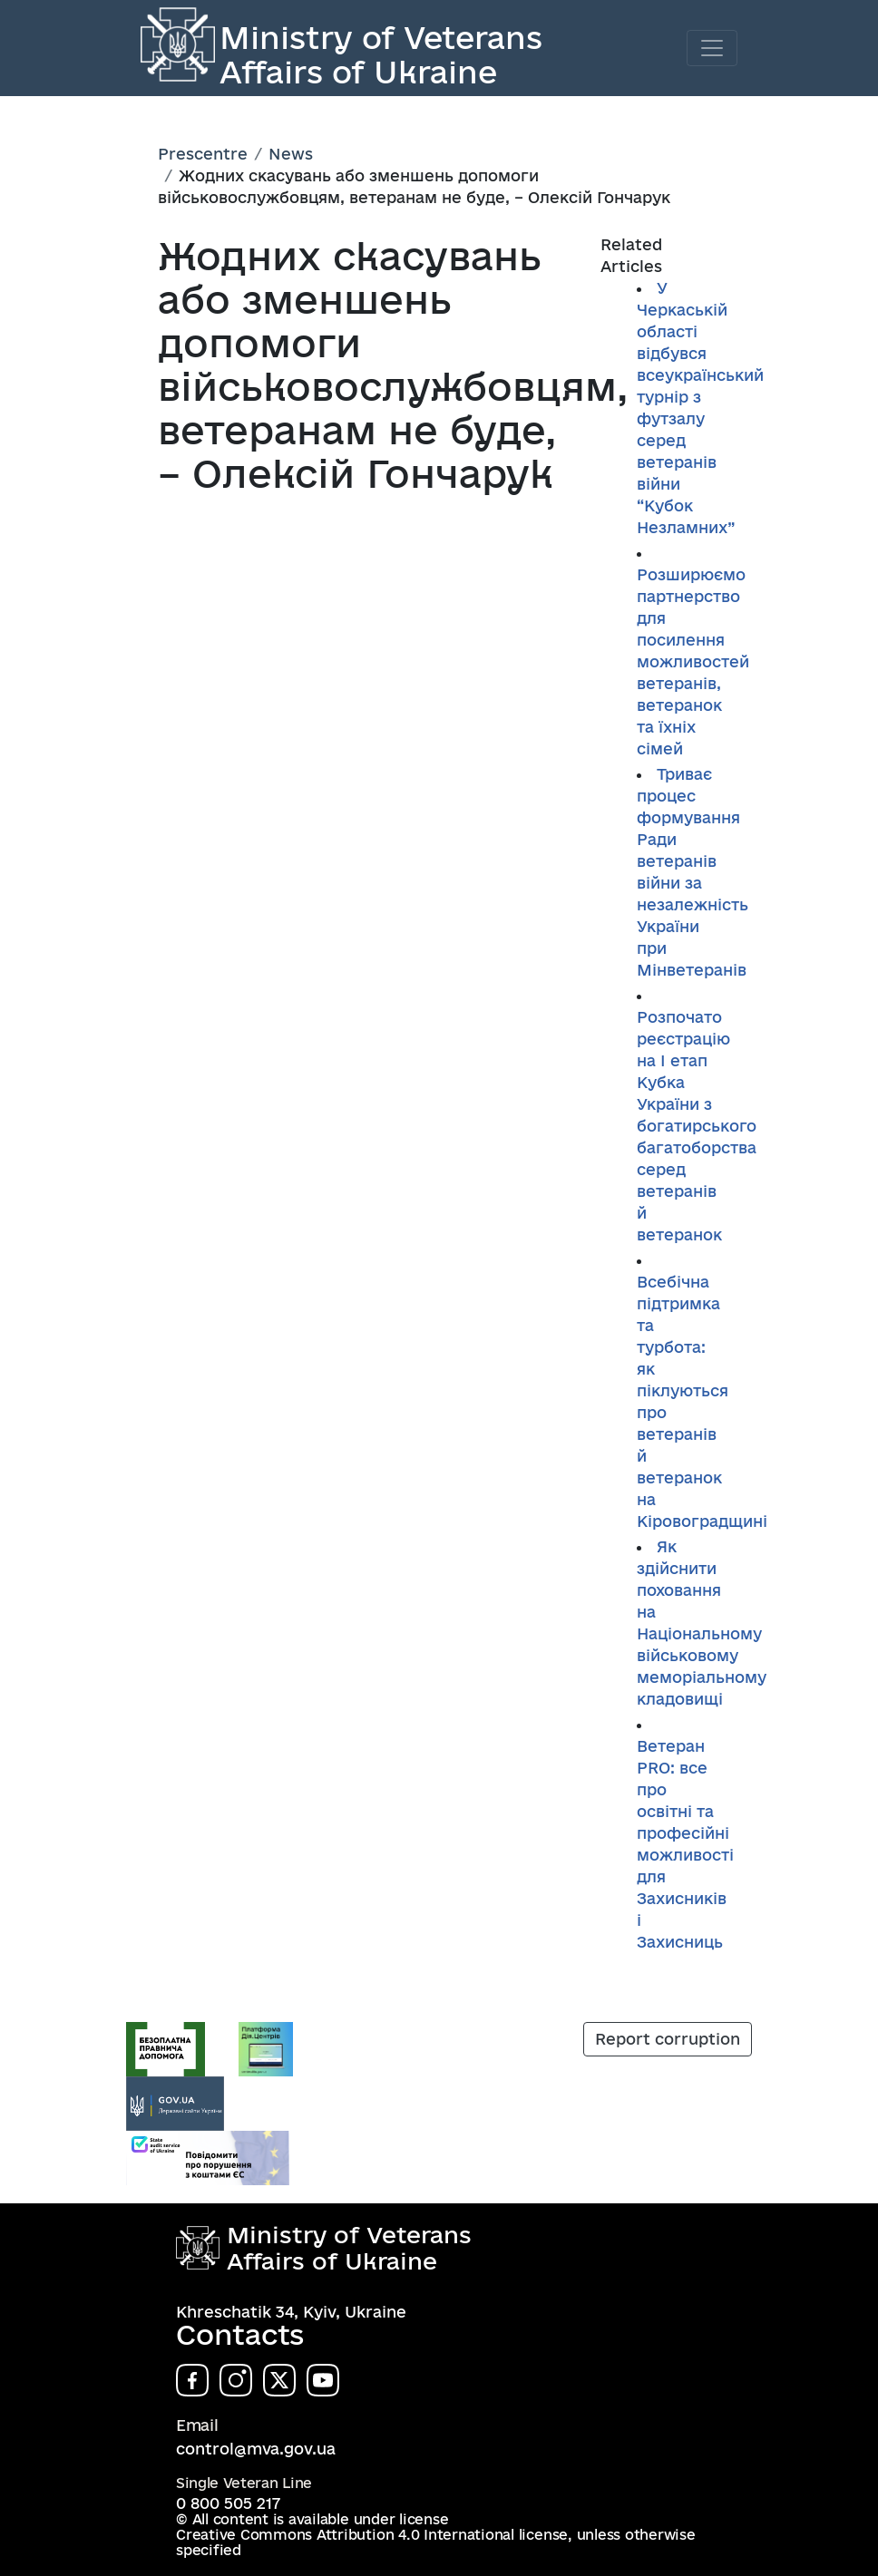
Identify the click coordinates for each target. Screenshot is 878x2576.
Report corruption (667, 2038)
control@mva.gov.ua (256, 2448)
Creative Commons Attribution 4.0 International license (372, 2534)
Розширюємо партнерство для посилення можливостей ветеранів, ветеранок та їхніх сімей (693, 661)
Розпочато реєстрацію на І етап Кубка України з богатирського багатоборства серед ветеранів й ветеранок (696, 1125)
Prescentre (203, 153)
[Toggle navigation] (712, 48)
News (290, 153)
